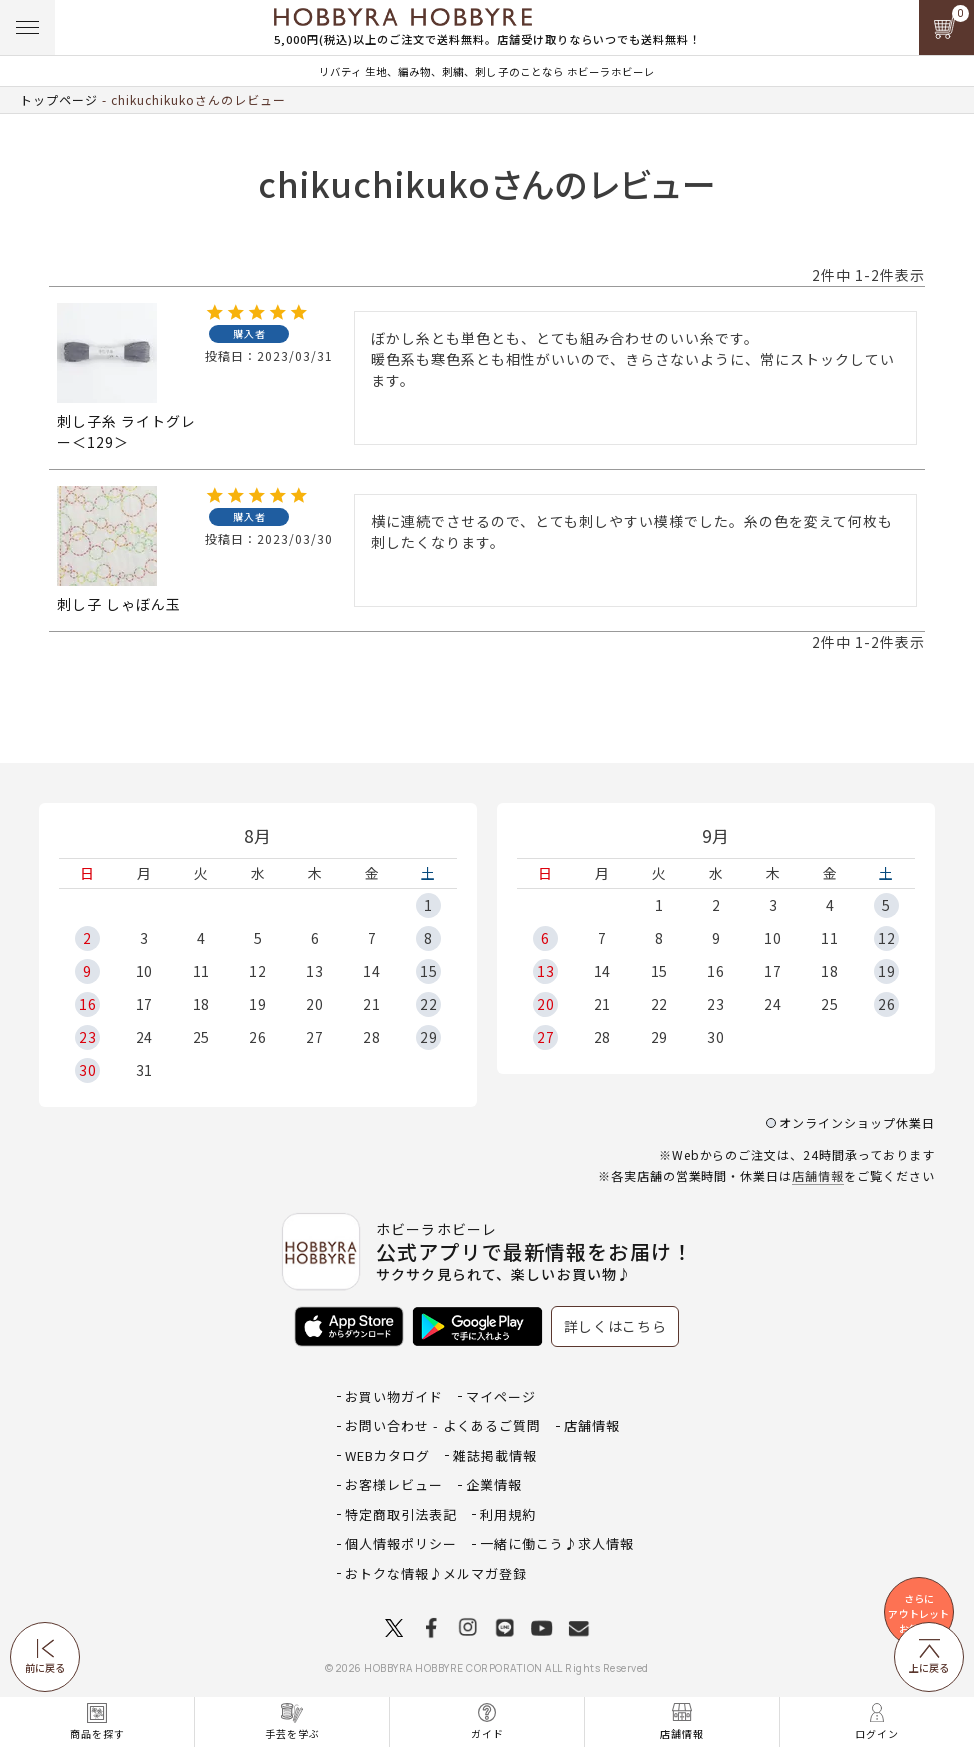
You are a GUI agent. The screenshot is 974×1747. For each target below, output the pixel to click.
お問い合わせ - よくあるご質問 (443, 1425)
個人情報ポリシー (401, 1543)
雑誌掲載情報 (495, 1455)
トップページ (59, 99)
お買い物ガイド (394, 1396)
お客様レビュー (394, 1484)
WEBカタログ (387, 1455)
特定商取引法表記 (401, 1514)
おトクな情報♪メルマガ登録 (436, 1573)
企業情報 (494, 1484)
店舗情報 (818, 1175)
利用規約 (508, 1514)
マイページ (501, 1396)
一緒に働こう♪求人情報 (557, 1543)
